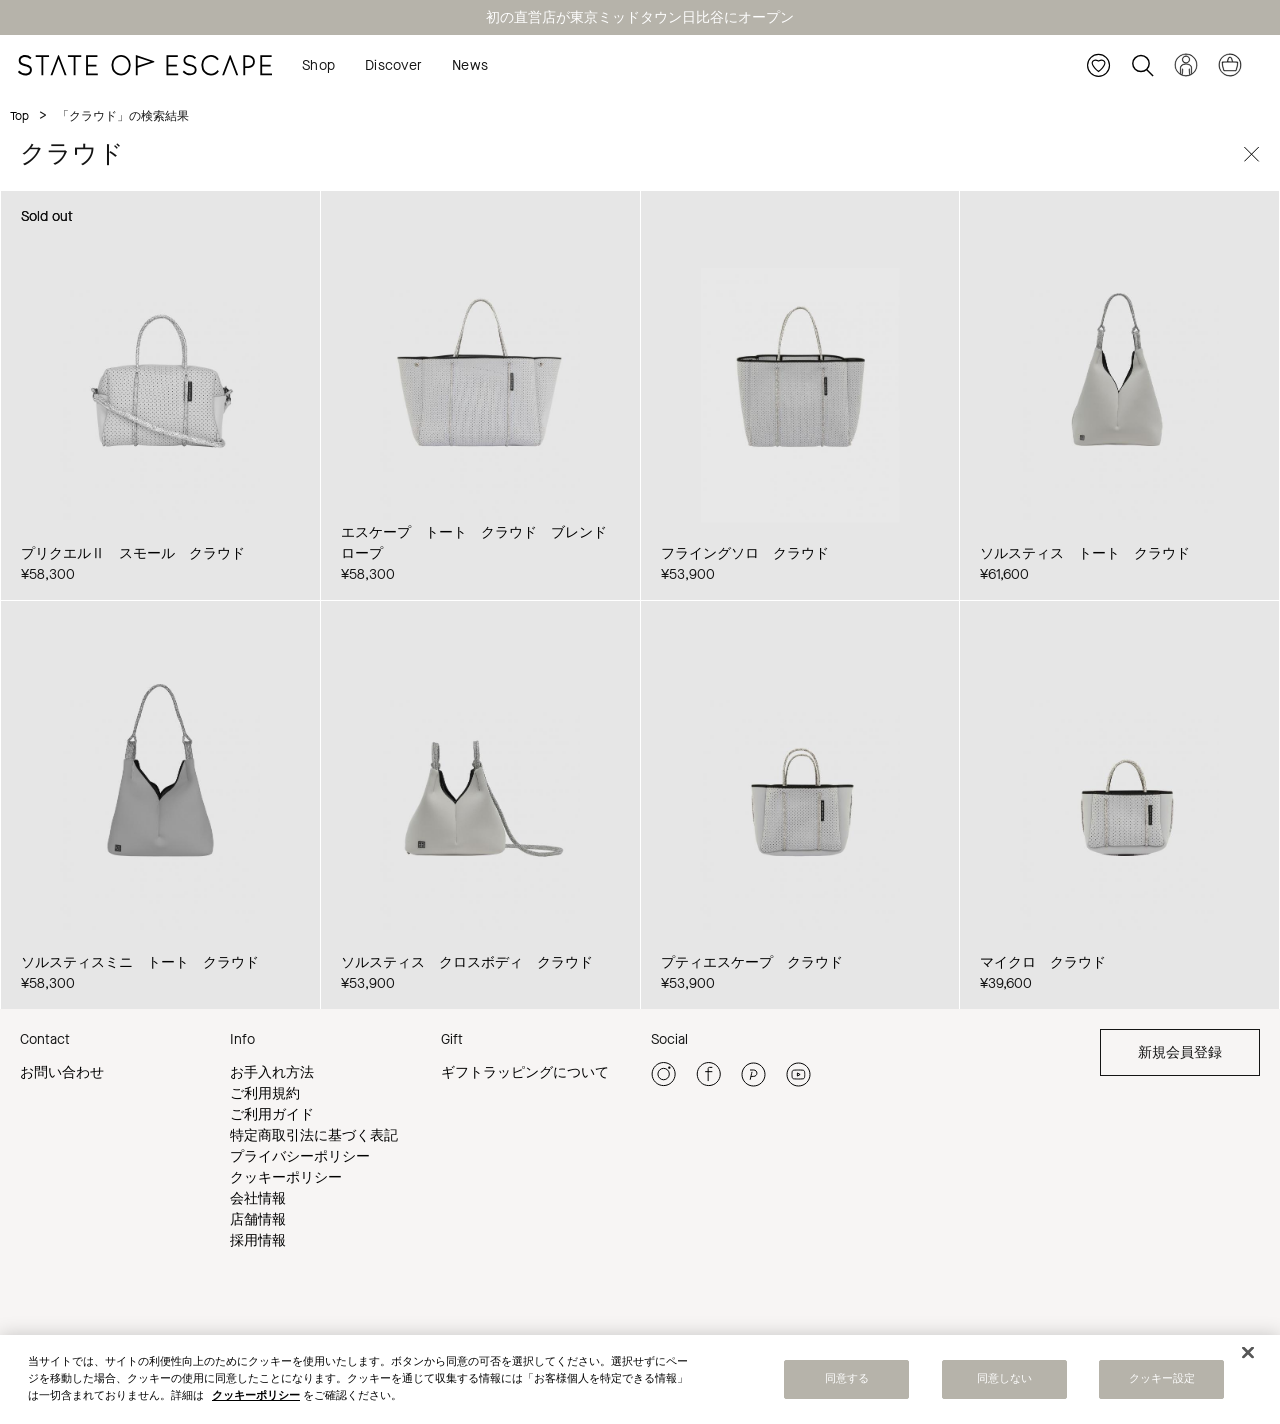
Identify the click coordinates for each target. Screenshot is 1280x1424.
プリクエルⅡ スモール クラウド (133, 553)
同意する (847, 1383)
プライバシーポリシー (300, 1156)
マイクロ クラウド (1043, 962)
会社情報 (258, 1198)
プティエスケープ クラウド (752, 962)
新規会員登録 (1180, 1052)
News (470, 65)
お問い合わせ (62, 1072)
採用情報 (258, 1240)
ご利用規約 (265, 1093)
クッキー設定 (1162, 1383)
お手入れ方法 (272, 1072)
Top (19, 116)
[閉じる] (1248, 1357)
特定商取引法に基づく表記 (314, 1135)
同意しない (1005, 1383)
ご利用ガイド (272, 1114)
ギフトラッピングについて (525, 1072)
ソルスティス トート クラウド (1085, 553)
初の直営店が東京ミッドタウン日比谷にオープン (640, 17)
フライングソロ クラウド (745, 553)
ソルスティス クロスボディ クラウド (467, 962)
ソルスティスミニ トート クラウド (140, 962)
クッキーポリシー (286, 1177)
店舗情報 (258, 1219)
